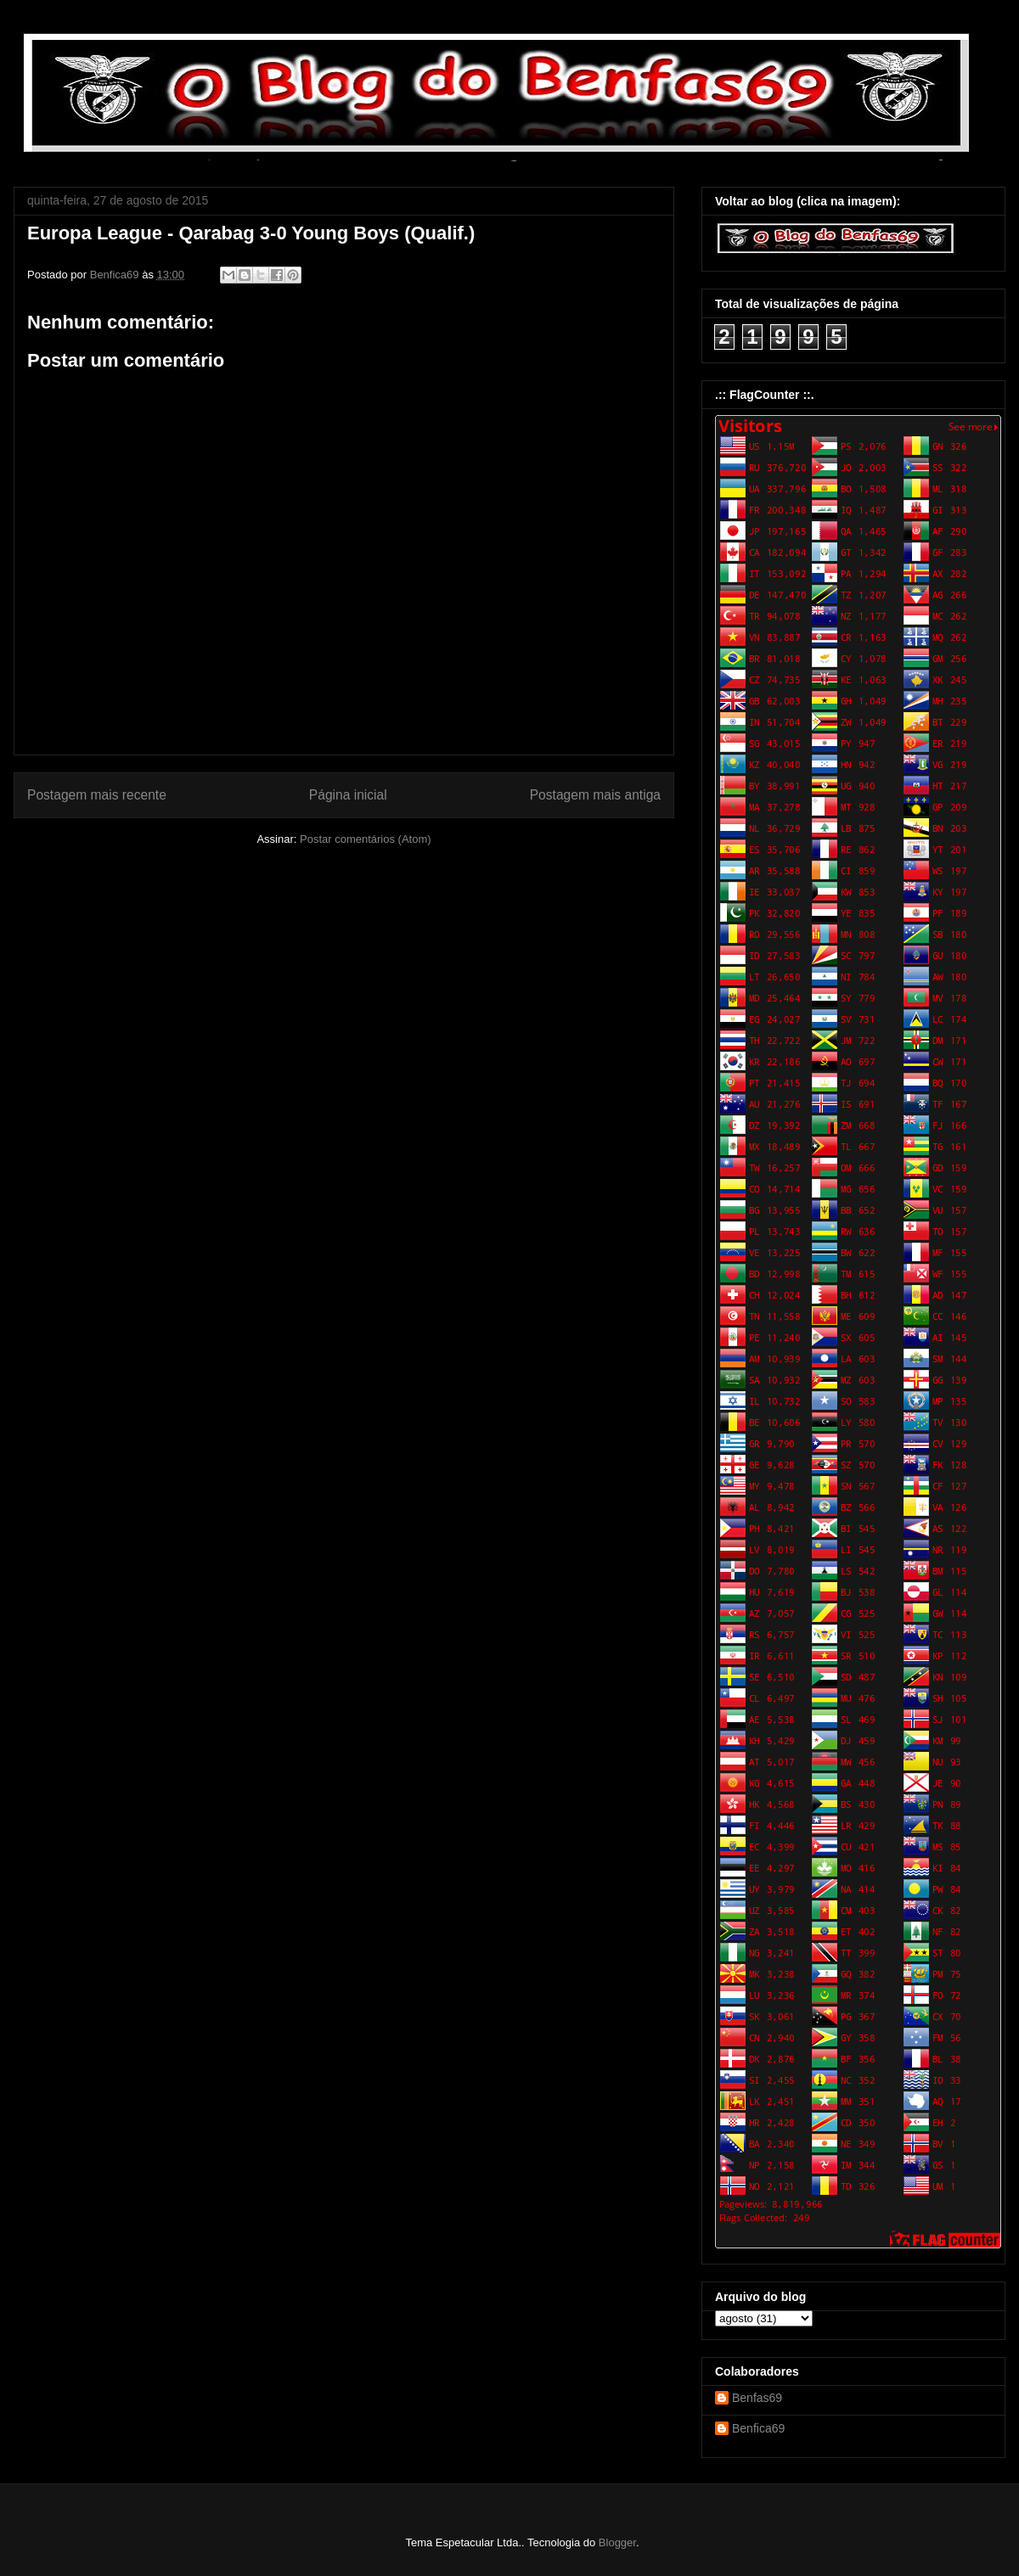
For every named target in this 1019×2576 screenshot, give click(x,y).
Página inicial (348, 795)
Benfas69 (757, 2398)
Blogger (617, 2542)
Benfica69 (758, 2428)
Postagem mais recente (96, 795)
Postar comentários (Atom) (365, 839)
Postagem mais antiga (595, 795)
